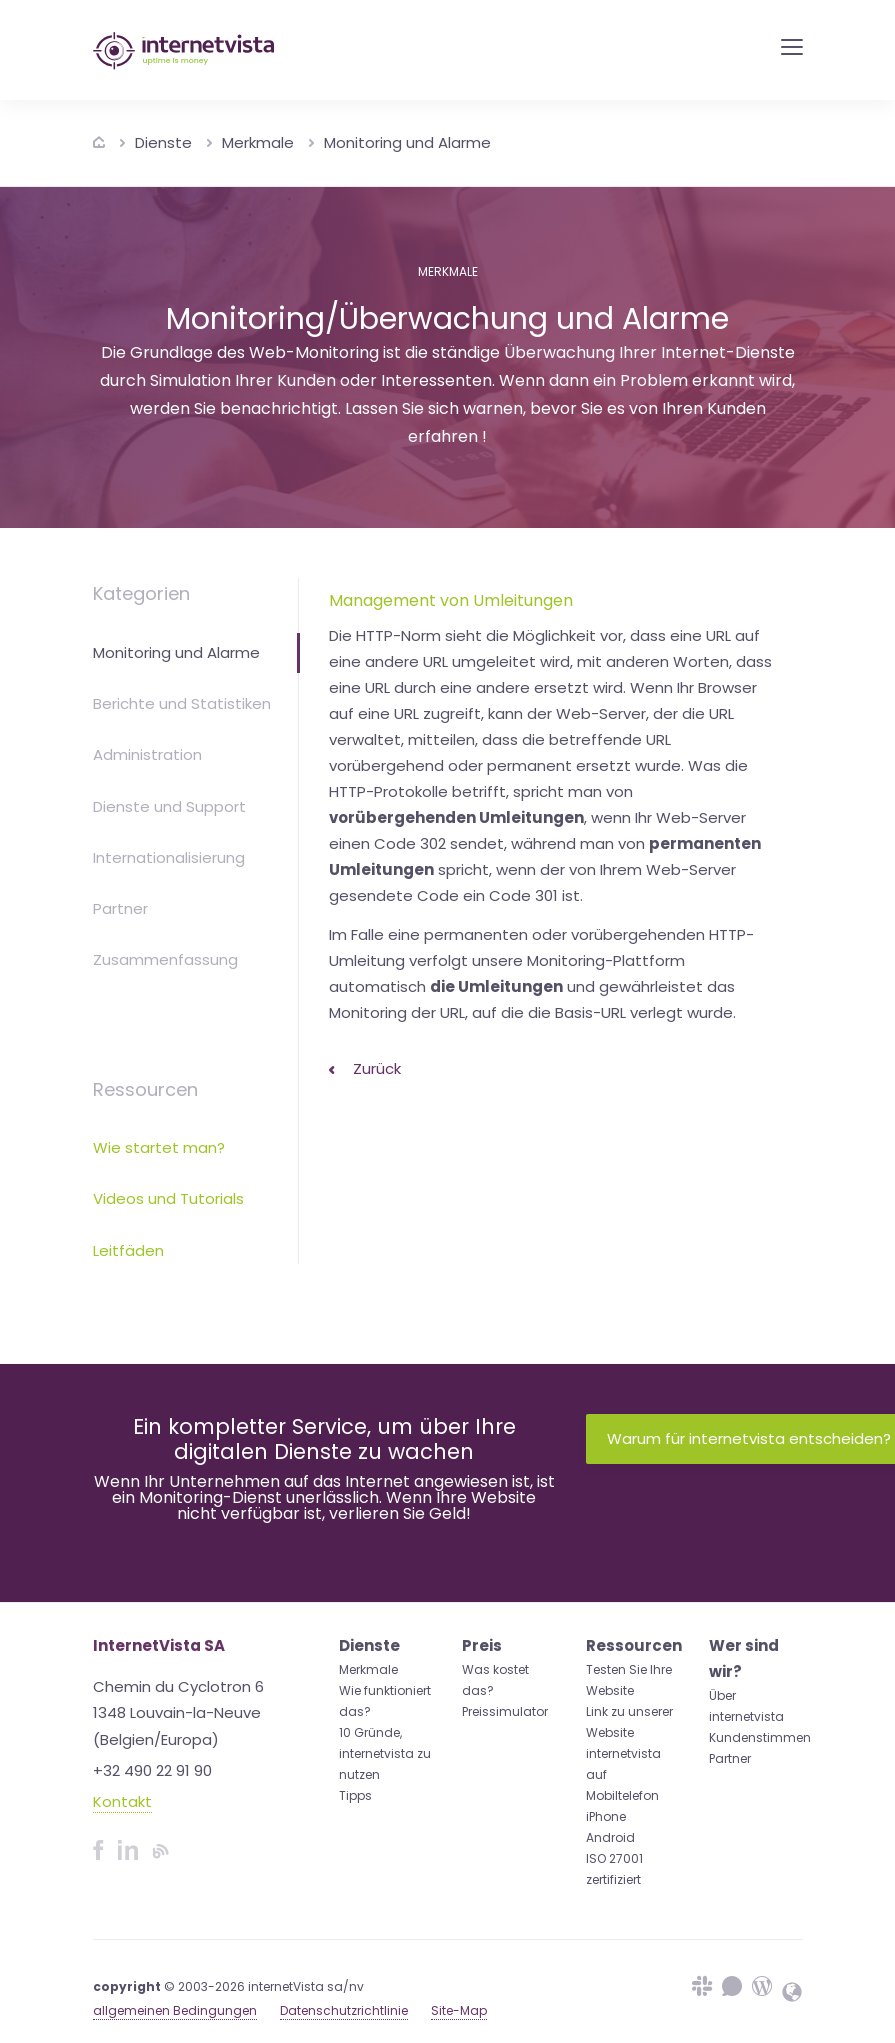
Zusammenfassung (165, 959)
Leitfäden (128, 1250)
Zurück (365, 1068)
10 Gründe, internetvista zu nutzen (385, 1753)
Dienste (163, 142)
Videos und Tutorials (168, 1198)
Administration (147, 754)
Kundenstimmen (760, 1737)
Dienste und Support (169, 806)
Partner (120, 908)
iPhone (606, 1816)
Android (610, 1837)
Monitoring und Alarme (407, 142)
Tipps (355, 1795)
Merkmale (258, 142)
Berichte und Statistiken (182, 703)
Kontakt (122, 1801)
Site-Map (459, 2010)
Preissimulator (505, 1711)
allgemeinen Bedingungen (175, 2010)
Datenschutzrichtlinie (344, 2010)
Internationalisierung (169, 857)
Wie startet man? (159, 1147)
